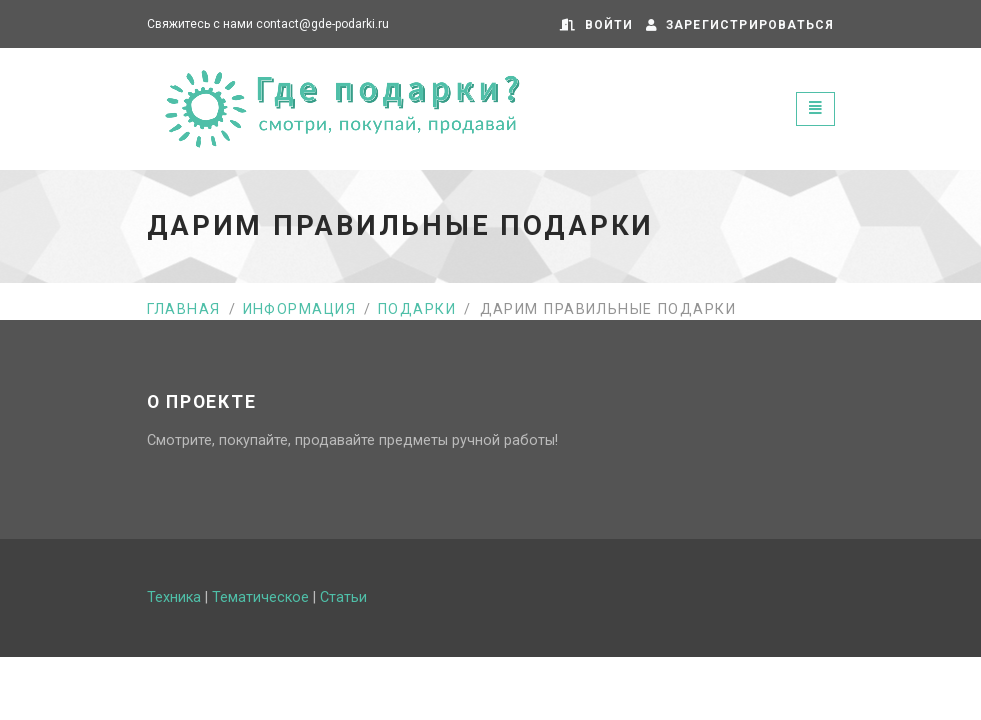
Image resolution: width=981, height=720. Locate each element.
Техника (174, 597)
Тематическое (260, 597)
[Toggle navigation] (815, 108)
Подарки (417, 309)
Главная (184, 309)
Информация (299, 309)
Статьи (343, 597)
